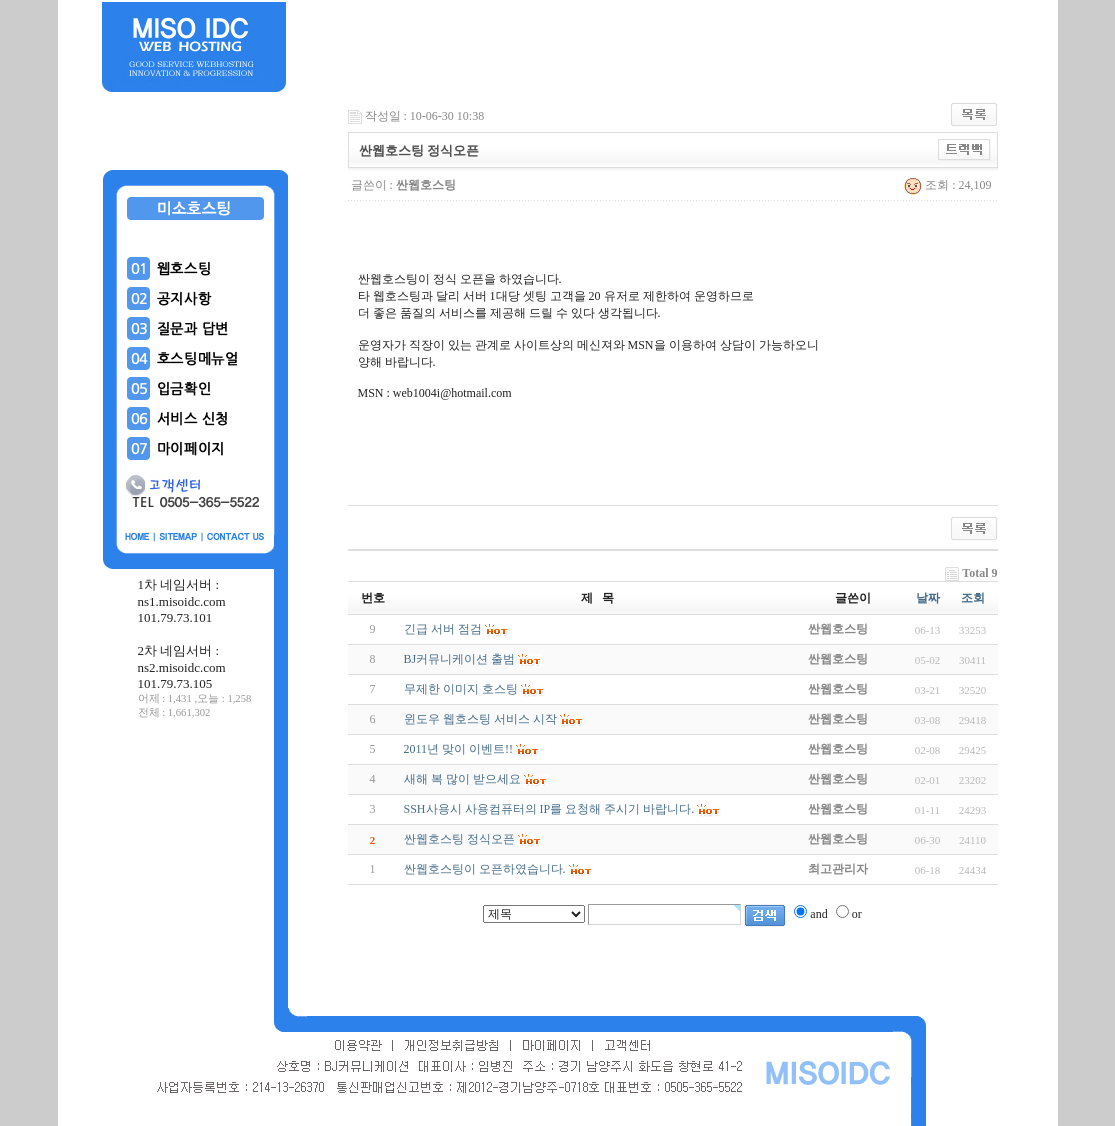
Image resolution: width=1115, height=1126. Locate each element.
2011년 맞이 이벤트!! (459, 749)
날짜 (928, 598)
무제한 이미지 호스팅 (461, 689)
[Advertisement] (196, 869)
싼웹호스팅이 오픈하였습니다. (485, 869)
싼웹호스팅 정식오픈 (459, 839)
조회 (973, 598)
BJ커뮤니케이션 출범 (460, 659)
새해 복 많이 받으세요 (462, 779)
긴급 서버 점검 (443, 629)
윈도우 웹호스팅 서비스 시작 (480, 719)
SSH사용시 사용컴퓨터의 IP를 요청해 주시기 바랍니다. (549, 809)
